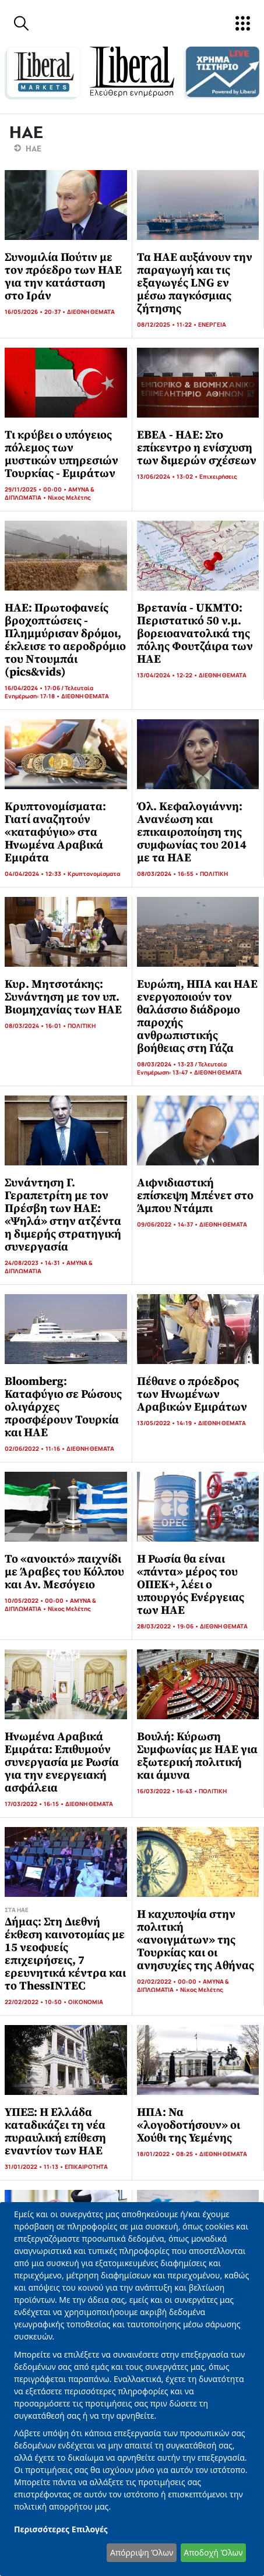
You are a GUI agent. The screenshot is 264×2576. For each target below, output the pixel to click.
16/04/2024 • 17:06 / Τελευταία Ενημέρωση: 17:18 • (49, 692)
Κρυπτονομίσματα (94, 874)
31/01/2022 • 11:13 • (35, 2166)
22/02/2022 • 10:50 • (36, 2002)
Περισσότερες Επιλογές (61, 2529)
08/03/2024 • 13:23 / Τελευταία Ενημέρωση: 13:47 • (182, 1068)
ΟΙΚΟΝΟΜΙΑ (85, 2002)
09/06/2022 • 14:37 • (168, 1224)
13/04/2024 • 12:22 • (168, 675)
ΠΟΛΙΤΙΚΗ (214, 874)
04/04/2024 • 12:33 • (36, 874)
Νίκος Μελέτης (69, 497)
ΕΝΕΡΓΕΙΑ (212, 324)
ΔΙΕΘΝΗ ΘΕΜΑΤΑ (91, 312)
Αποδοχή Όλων (213, 2552)
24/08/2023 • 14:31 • (35, 1263)
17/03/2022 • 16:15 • (35, 1804)
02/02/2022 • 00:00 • (170, 1981)
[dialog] (132, 2389)
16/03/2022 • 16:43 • (168, 1791)
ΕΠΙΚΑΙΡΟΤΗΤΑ (86, 2166)
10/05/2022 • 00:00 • (37, 1600)
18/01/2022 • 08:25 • (168, 2154)
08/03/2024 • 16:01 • (36, 1026)
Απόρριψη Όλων (141, 2552)
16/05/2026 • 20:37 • (36, 312)
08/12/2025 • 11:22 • (167, 324)
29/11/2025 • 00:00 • (36, 489)
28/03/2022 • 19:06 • (168, 1626)
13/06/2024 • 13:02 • (168, 476)
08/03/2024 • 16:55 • (168, 874)
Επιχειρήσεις (218, 476)
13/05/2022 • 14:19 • (167, 1423)
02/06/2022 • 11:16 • (35, 1448)
